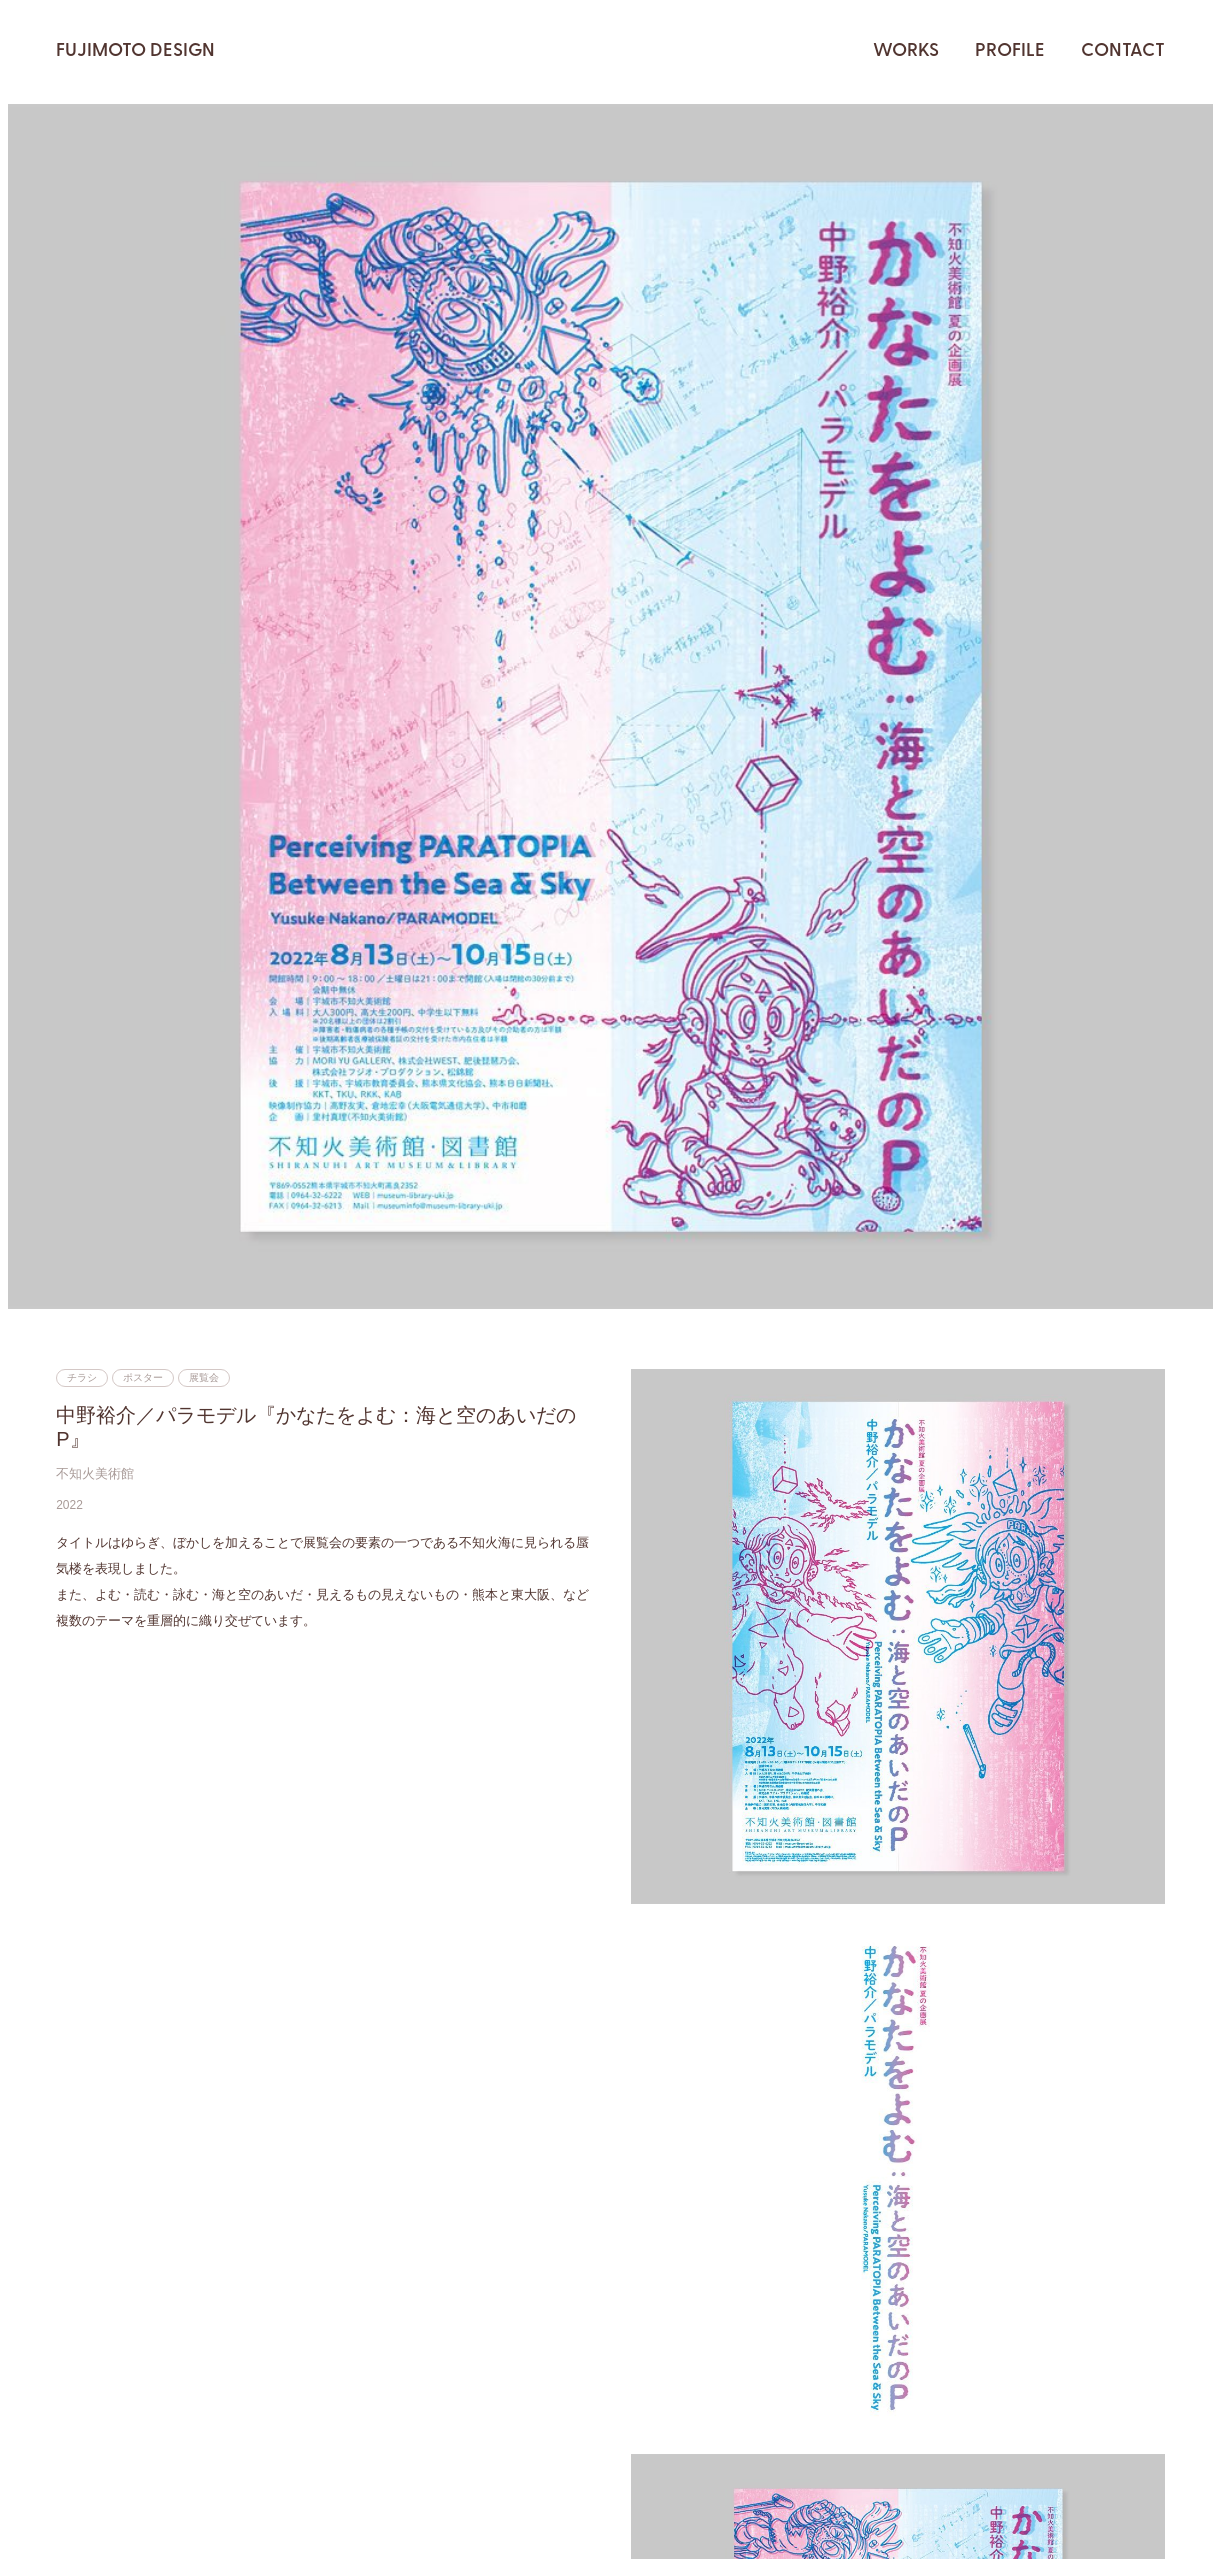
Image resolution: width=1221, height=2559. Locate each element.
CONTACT (1123, 51)
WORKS (906, 51)
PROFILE (1010, 51)
